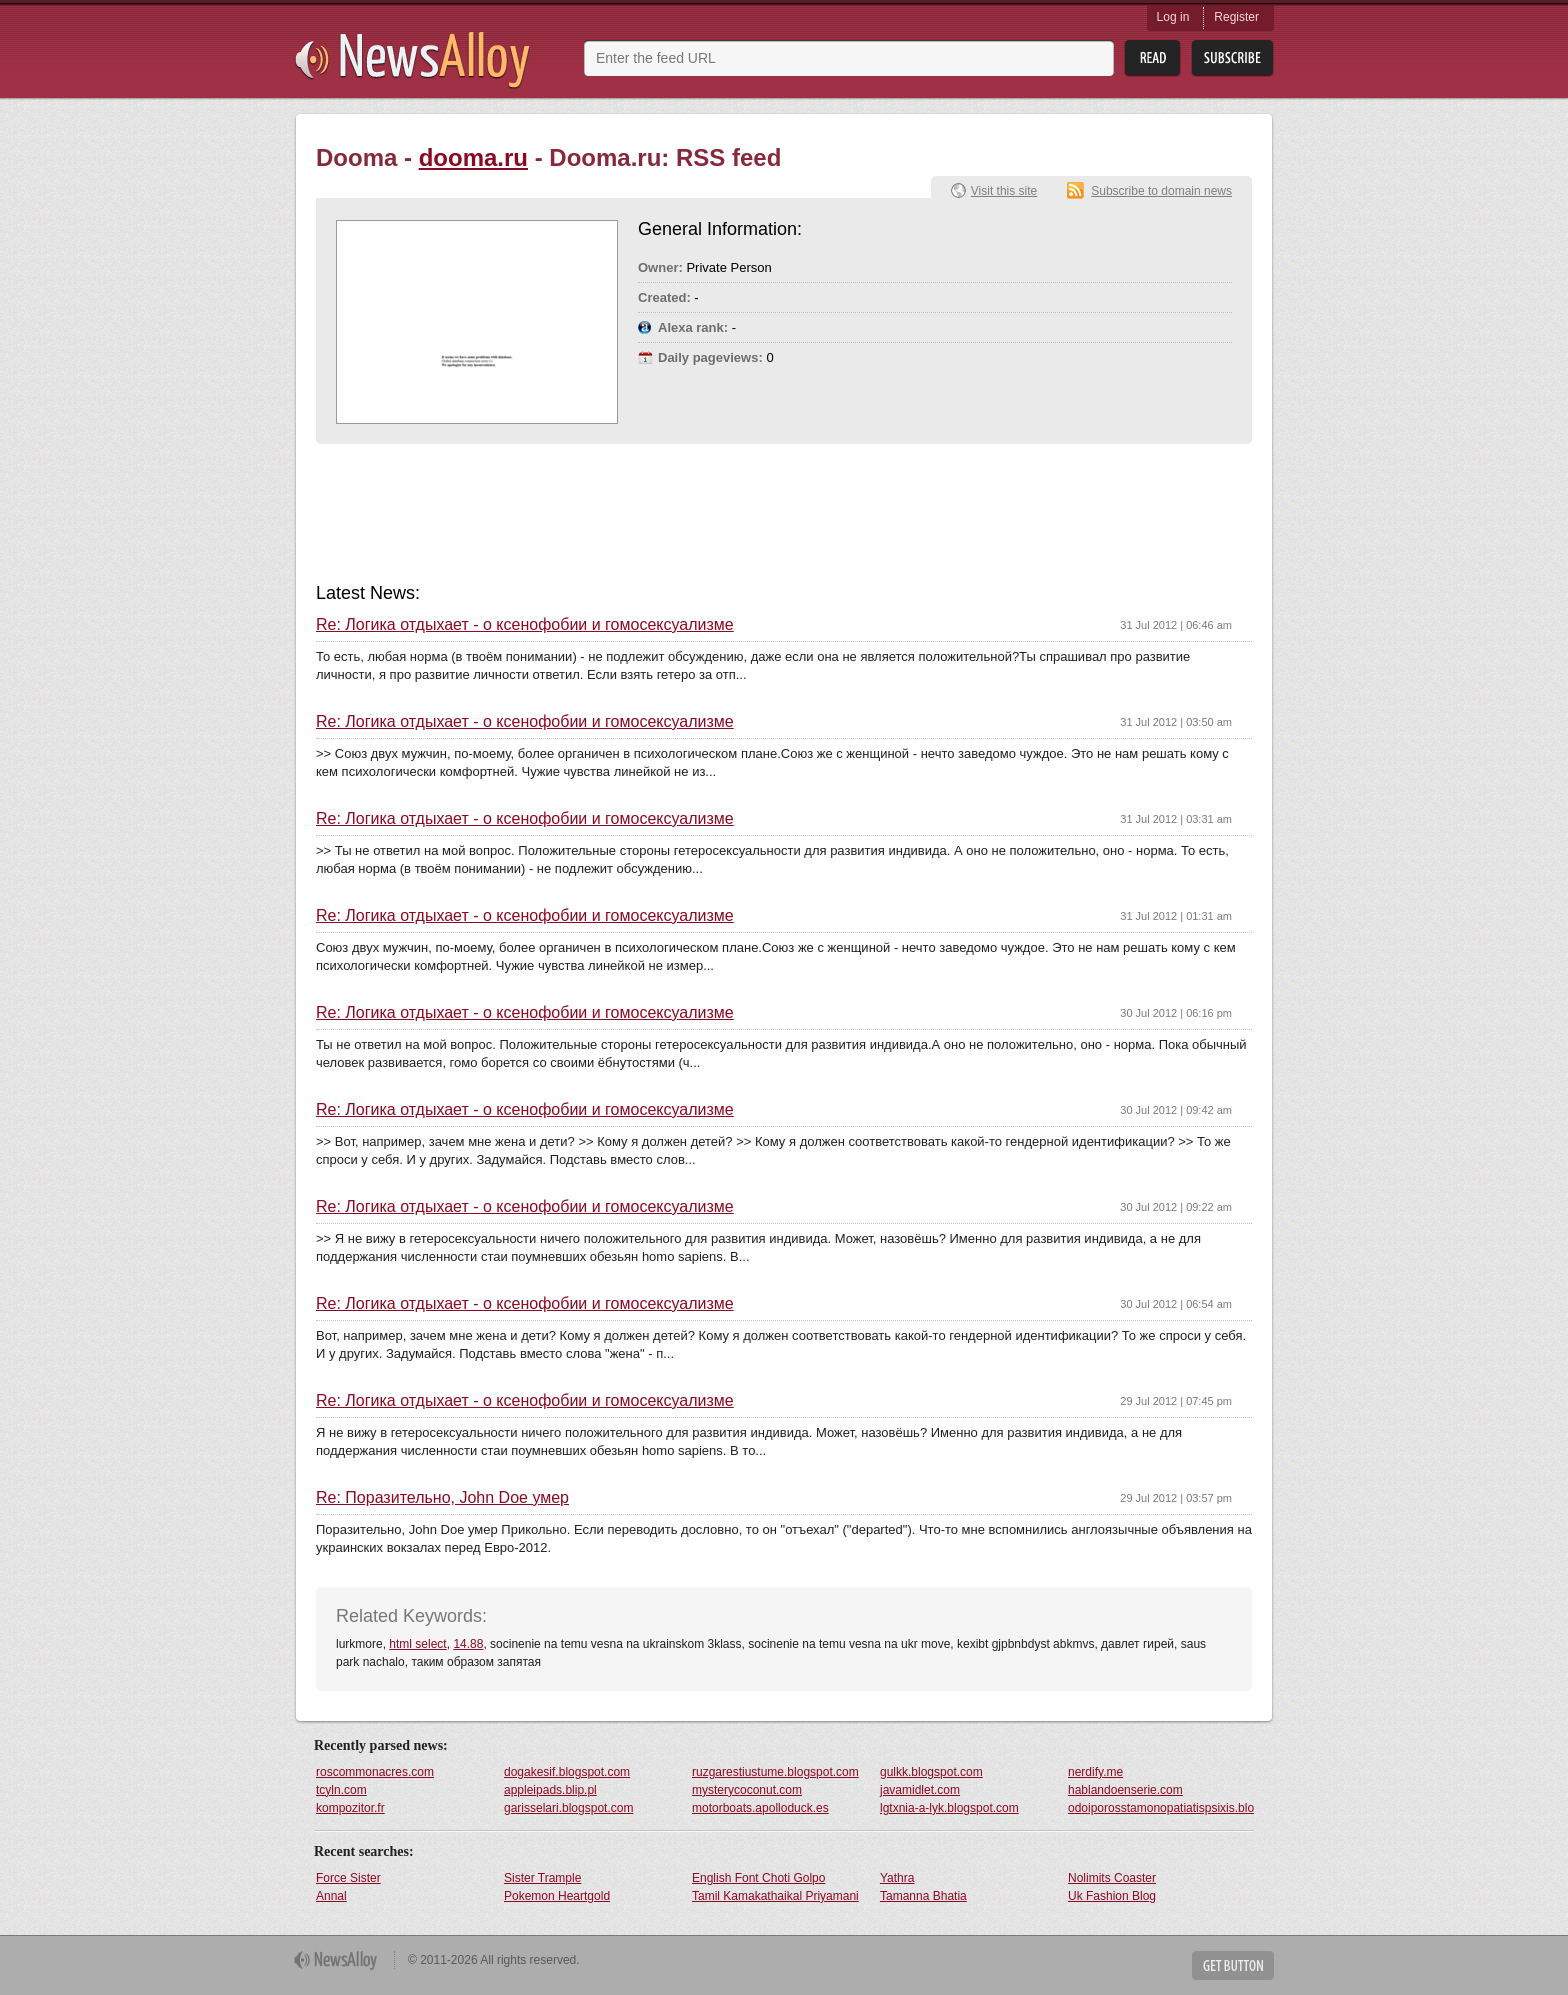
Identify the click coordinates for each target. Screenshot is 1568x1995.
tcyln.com (341, 1790)
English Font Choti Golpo (758, 1878)
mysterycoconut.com (747, 1790)
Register (1236, 17)
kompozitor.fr (350, 1808)
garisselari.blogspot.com (568, 1808)
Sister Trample (542, 1878)
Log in (1173, 17)
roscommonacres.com (375, 1772)
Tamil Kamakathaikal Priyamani (775, 1896)
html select (417, 1644)
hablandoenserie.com (1125, 1790)
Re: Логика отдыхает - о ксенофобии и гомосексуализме (525, 625)
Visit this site (1004, 191)
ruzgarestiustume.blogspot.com (775, 1772)
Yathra (897, 1878)
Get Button (1233, 1965)
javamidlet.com (920, 1790)
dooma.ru (473, 157)
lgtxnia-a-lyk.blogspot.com (949, 1808)
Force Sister (348, 1878)
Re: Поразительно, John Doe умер (442, 1498)
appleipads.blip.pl (550, 1790)
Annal (331, 1896)
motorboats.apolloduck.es (760, 1808)
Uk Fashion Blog (1112, 1896)
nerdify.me (1095, 1772)
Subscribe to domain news (1161, 191)
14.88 (468, 1644)
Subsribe (1232, 58)
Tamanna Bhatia (923, 1896)
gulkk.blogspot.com (931, 1772)
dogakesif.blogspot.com (567, 1772)
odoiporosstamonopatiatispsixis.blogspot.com (1161, 1808)
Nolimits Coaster (1112, 1878)
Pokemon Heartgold (557, 1896)
